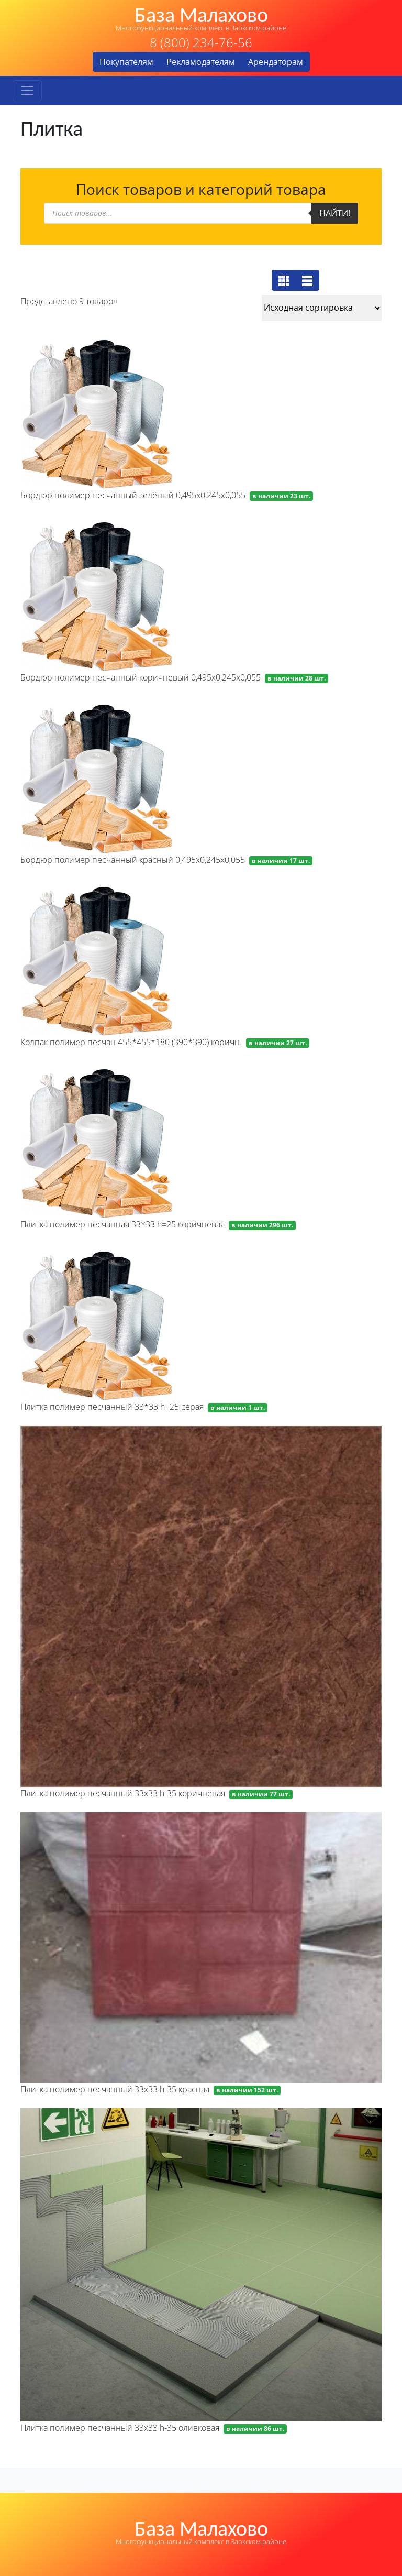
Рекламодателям (200, 62)
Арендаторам (275, 62)
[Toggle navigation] (27, 90)
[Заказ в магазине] (322, 308)
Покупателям (126, 62)
